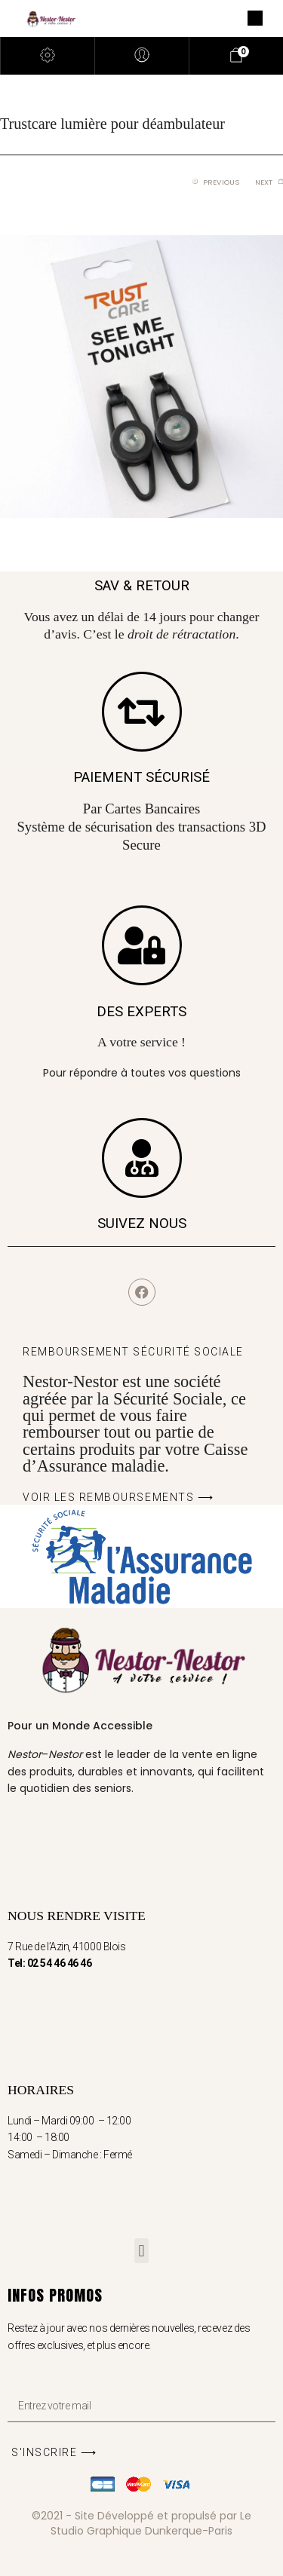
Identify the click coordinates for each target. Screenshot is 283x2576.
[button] (141, 2250)
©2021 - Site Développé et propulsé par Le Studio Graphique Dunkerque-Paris (141, 2523)
